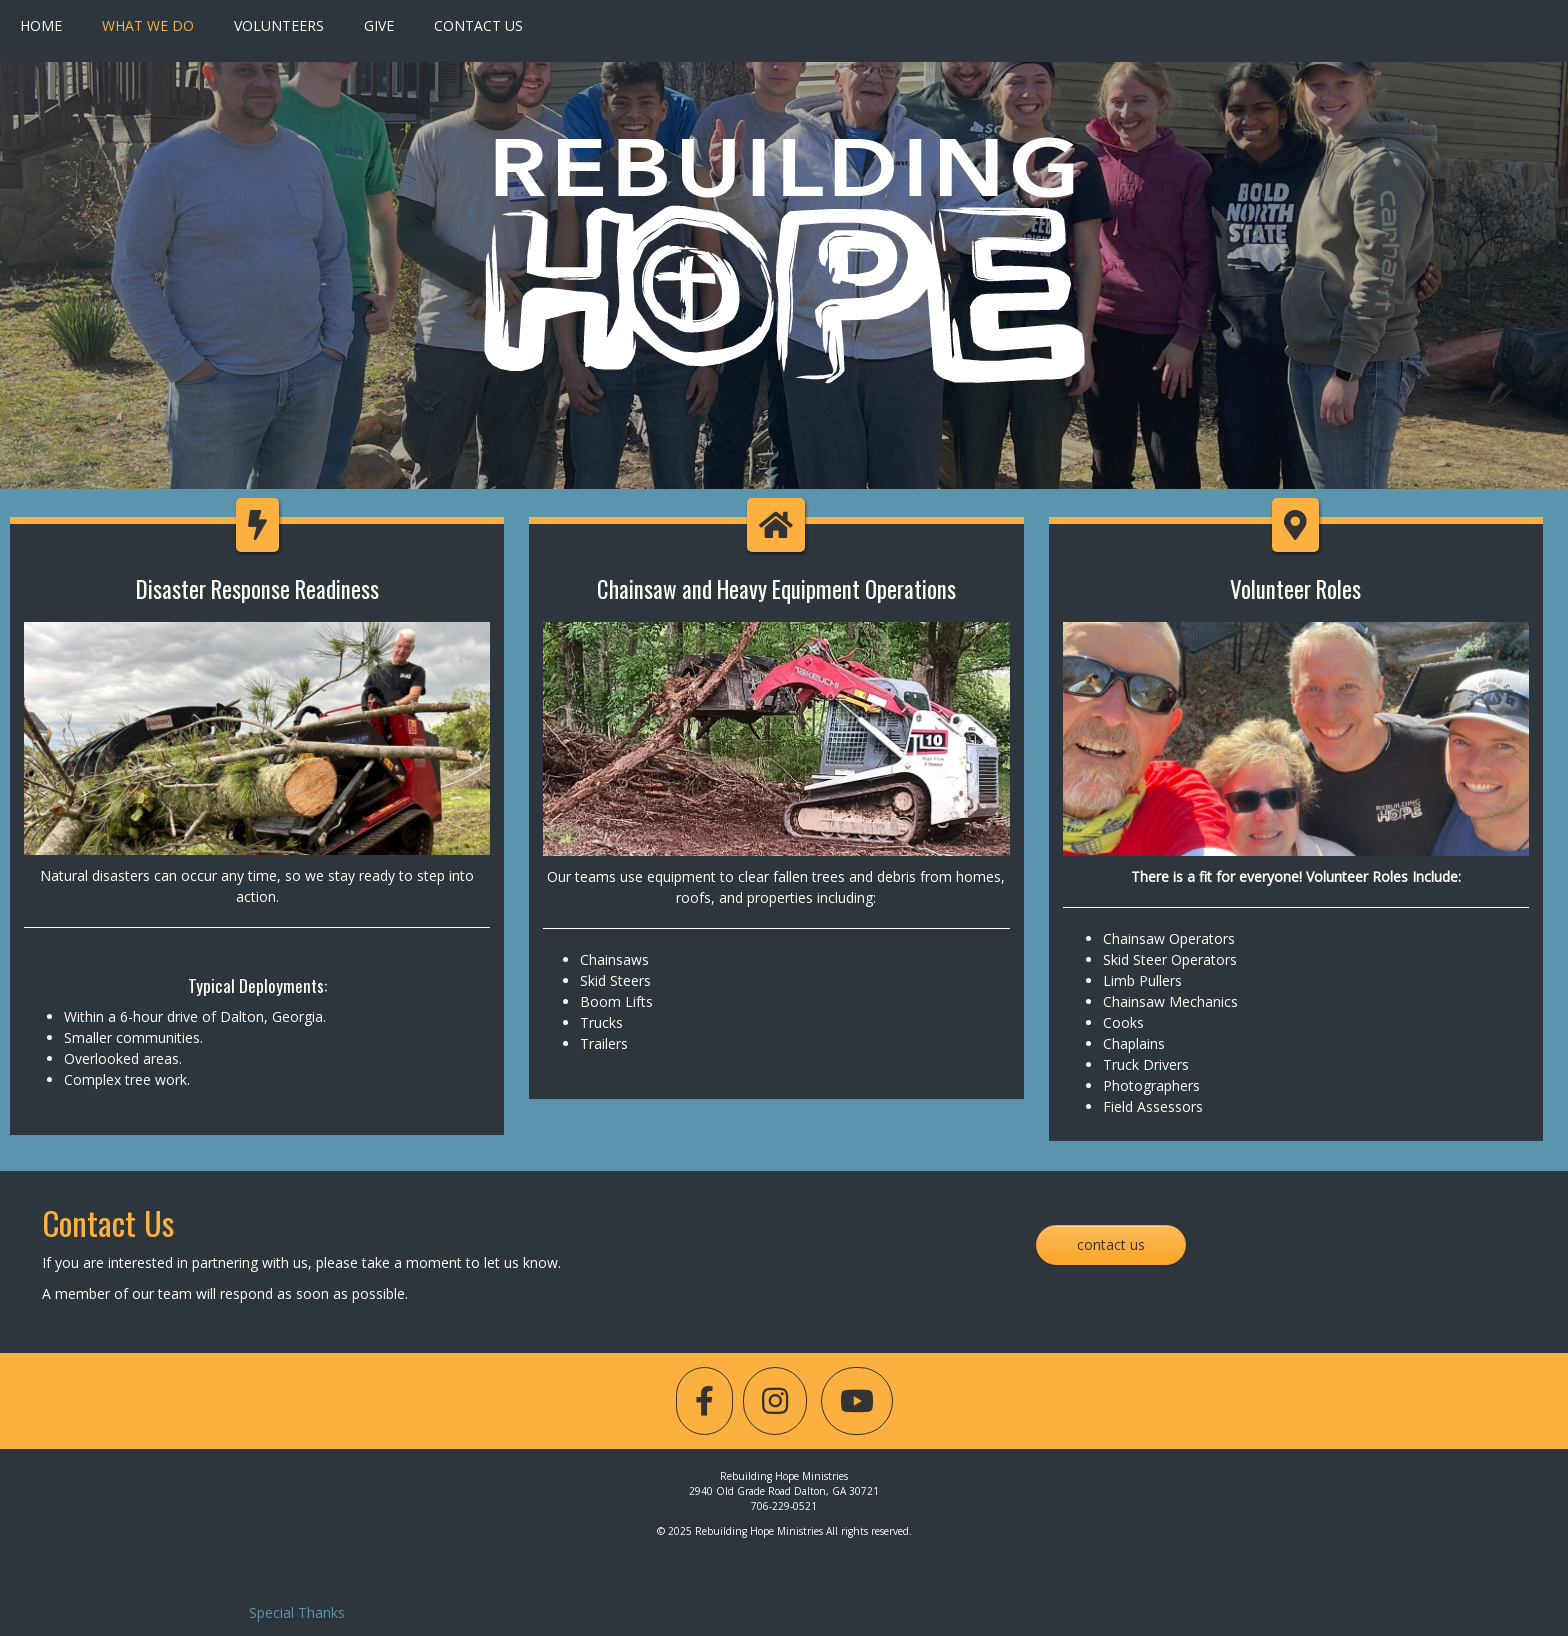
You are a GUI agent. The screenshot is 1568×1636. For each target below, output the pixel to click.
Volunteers (279, 25)
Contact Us (478, 25)
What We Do (148, 25)
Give (379, 25)
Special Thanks (297, 1612)
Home (41, 25)
